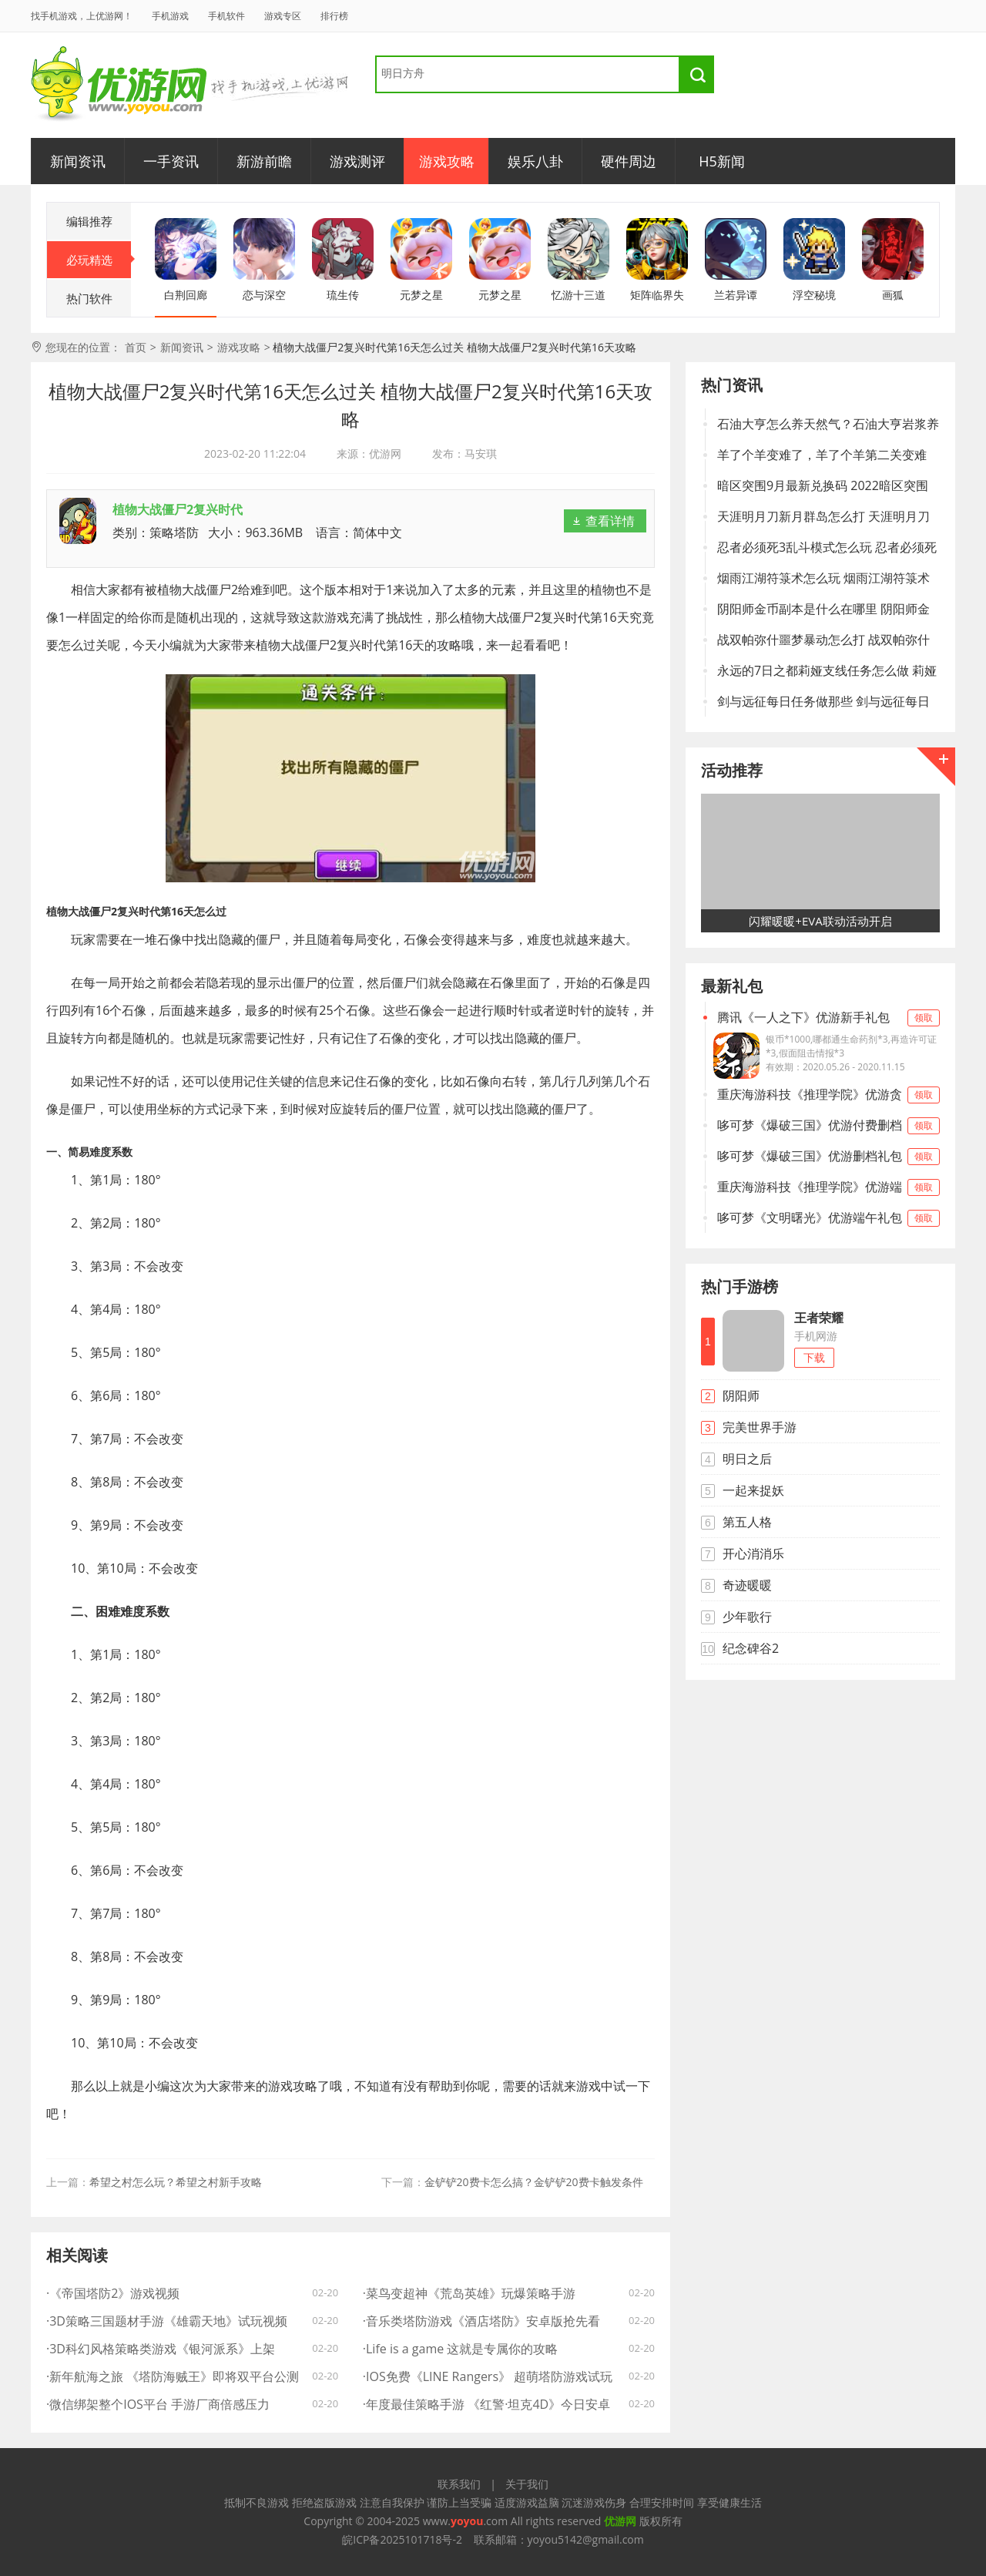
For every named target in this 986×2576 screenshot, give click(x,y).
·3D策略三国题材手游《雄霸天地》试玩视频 (166, 2320)
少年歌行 (747, 1616)
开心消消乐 (753, 1553)
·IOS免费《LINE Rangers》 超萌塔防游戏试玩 (487, 2376)
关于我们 (526, 2484)
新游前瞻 (264, 161)
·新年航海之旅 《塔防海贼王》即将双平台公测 (172, 2376)
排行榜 (334, 15)
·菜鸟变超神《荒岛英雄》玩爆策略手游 (469, 2293)
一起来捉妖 (753, 1490)
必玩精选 (99, 259)
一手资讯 (171, 161)
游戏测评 (357, 161)
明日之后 (747, 1458)
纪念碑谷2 (751, 1648)
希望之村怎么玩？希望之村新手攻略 (175, 2182)
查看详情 (610, 520)
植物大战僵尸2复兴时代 (177, 509)
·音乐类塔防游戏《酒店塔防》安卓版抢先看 (481, 2320)
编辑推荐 (89, 221)
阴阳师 (741, 1395)
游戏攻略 (447, 161)
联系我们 (459, 2484)
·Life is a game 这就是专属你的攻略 (460, 2348)
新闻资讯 (78, 161)
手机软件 (226, 15)
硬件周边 (628, 161)
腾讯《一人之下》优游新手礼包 (820, 1017)
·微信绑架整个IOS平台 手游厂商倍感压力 (158, 2404)
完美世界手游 (760, 1427)
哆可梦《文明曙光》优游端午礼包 (820, 1218)
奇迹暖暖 (747, 1585)
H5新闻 (722, 161)
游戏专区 (282, 15)
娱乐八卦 (535, 161)
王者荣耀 (818, 1317)
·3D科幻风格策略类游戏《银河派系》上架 (160, 2348)
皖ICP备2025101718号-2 (402, 2539)
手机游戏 (170, 15)
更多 (936, 766)
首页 (135, 347)
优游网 (119, 84)
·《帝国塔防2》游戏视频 (112, 2293)
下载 (814, 1357)
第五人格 (747, 1522)
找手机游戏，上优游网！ (81, 15)
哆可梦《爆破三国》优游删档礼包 (820, 1156)
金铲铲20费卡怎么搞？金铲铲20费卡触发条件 (533, 2182)
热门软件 (89, 298)
